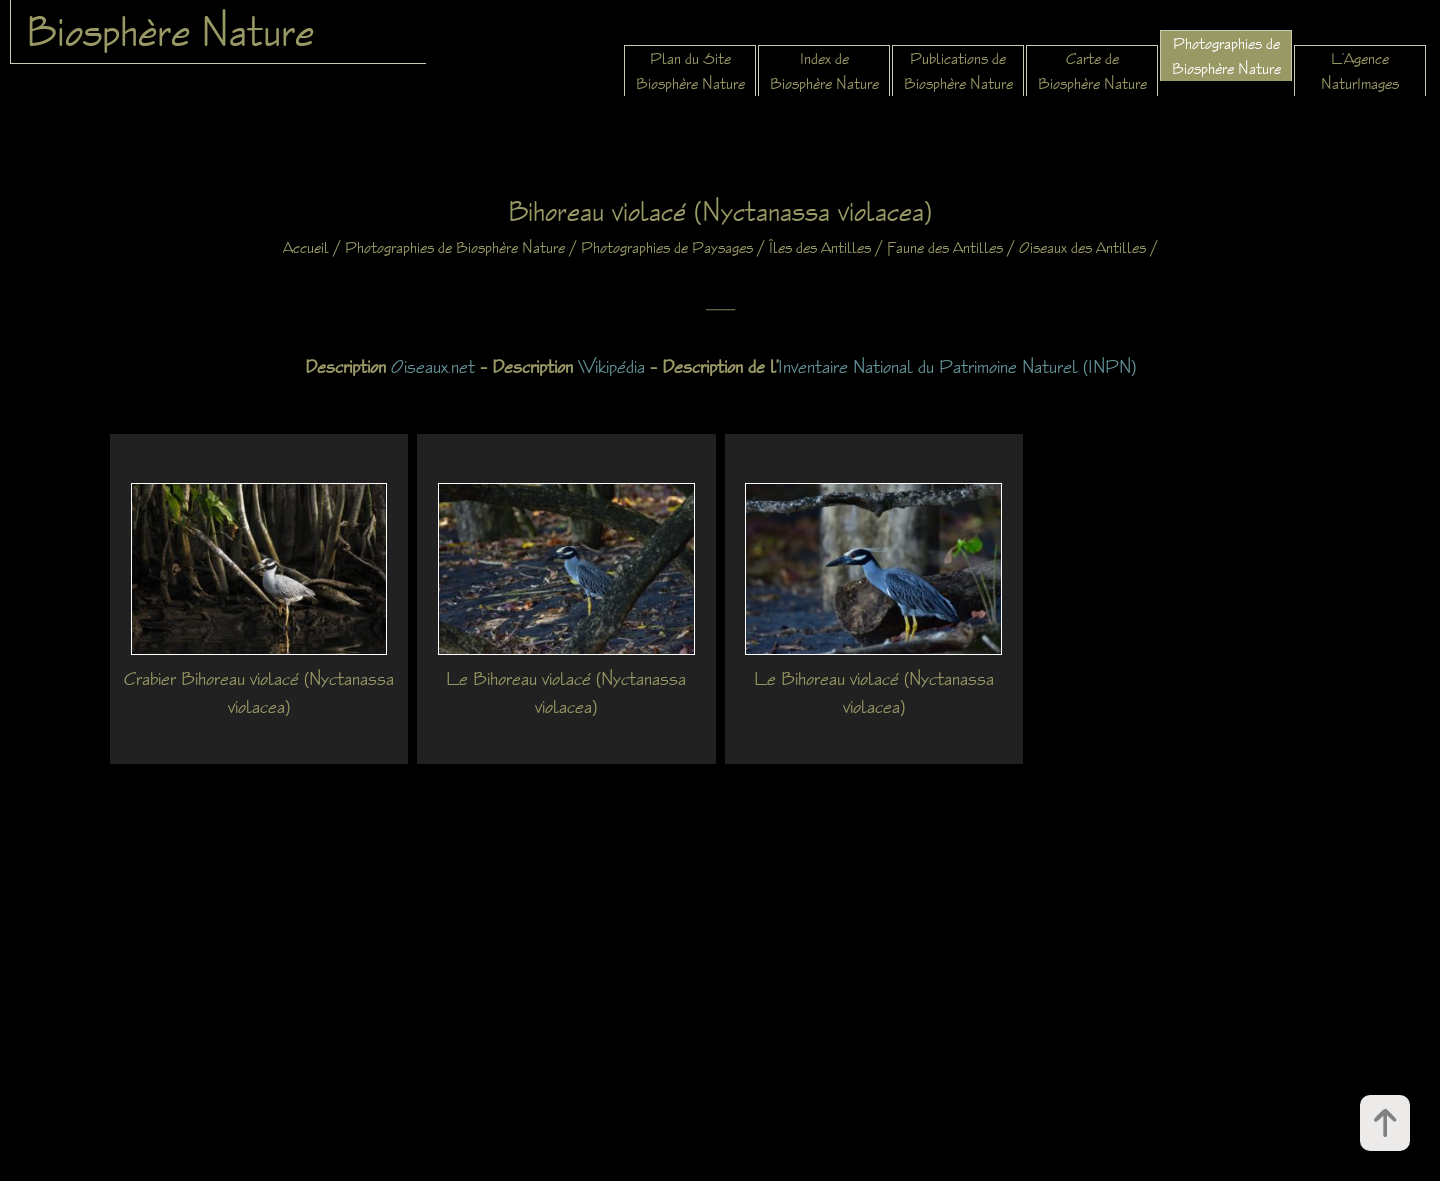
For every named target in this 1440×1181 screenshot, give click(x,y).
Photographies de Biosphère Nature (455, 247)
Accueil (306, 247)
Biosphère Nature (170, 31)
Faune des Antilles (945, 247)
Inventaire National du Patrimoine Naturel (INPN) (957, 366)
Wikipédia (611, 366)
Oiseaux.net (433, 366)
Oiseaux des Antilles (1082, 247)
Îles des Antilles (820, 247)
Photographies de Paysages (667, 247)
